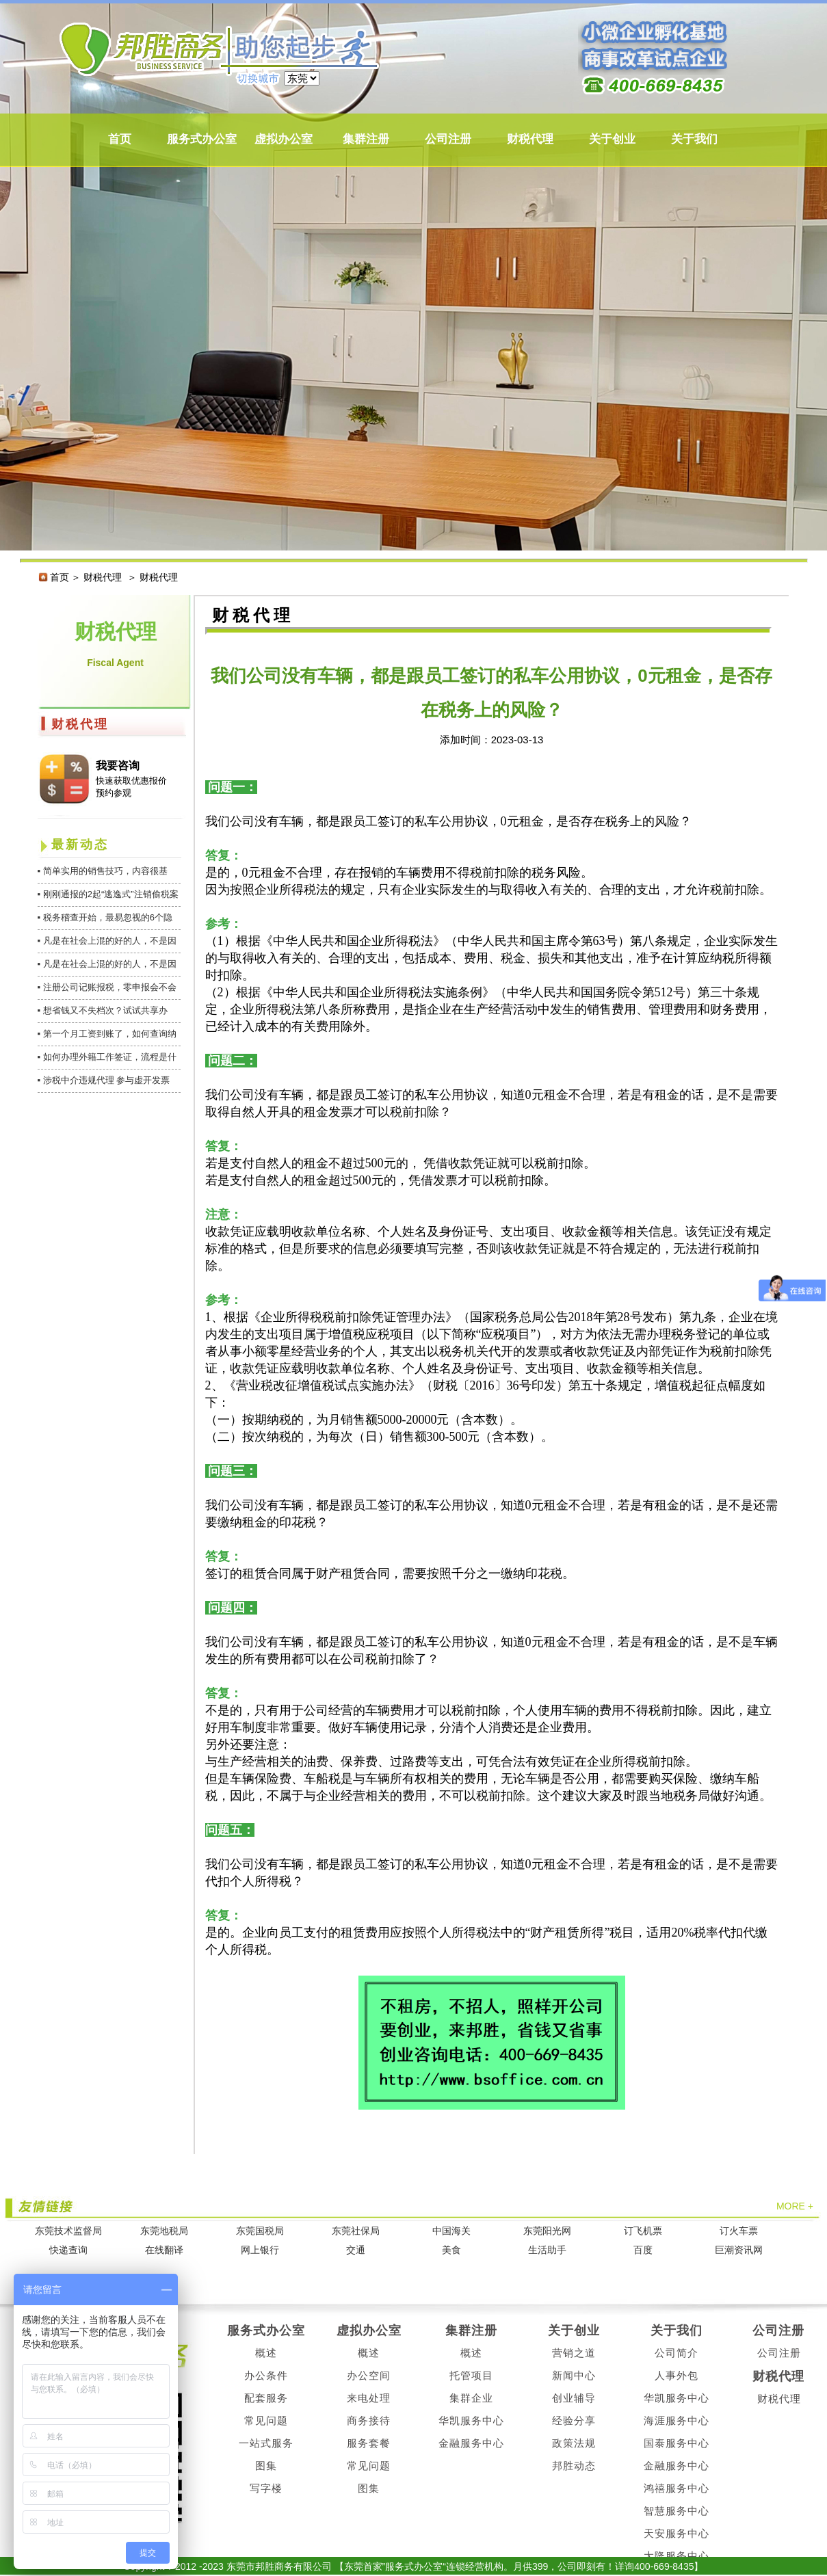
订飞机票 (643, 2231)
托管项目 (471, 2375)
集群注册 (366, 139)
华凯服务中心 (471, 2420)
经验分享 (574, 2420)
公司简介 (676, 2353)
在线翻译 (164, 2250)
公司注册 (448, 139)
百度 (643, 2250)
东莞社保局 (356, 2231)
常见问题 (266, 2420)
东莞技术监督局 (68, 2231)
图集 (266, 2465)
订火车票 (739, 2231)
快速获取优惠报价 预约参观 (131, 786)
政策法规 (574, 2443)
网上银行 (260, 2250)
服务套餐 (369, 2443)
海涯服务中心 (676, 2420)
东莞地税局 (164, 2231)
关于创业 (612, 139)
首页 (119, 139)
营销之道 (574, 2353)
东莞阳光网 (547, 2231)
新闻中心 (574, 2375)
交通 (355, 2250)
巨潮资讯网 (739, 2250)
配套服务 (266, 2398)
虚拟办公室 (283, 139)
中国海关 (451, 2231)
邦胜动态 (574, 2465)
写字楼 (266, 2488)
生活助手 (547, 2250)
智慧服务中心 (676, 2511)
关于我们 (694, 139)
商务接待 (369, 2420)
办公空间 (369, 2375)
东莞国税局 (260, 2231)
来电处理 (369, 2398)
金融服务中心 (471, 2443)
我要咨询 (118, 765)
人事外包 (676, 2375)
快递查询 (68, 2250)
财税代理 (530, 139)
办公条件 (266, 2375)
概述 (266, 2353)
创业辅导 (574, 2398)
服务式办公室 (202, 139)
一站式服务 (266, 2443)
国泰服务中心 (676, 2443)
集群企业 (471, 2398)
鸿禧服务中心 (676, 2488)
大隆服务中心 (676, 2556)
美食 (451, 2250)
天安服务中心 (676, 2533)
